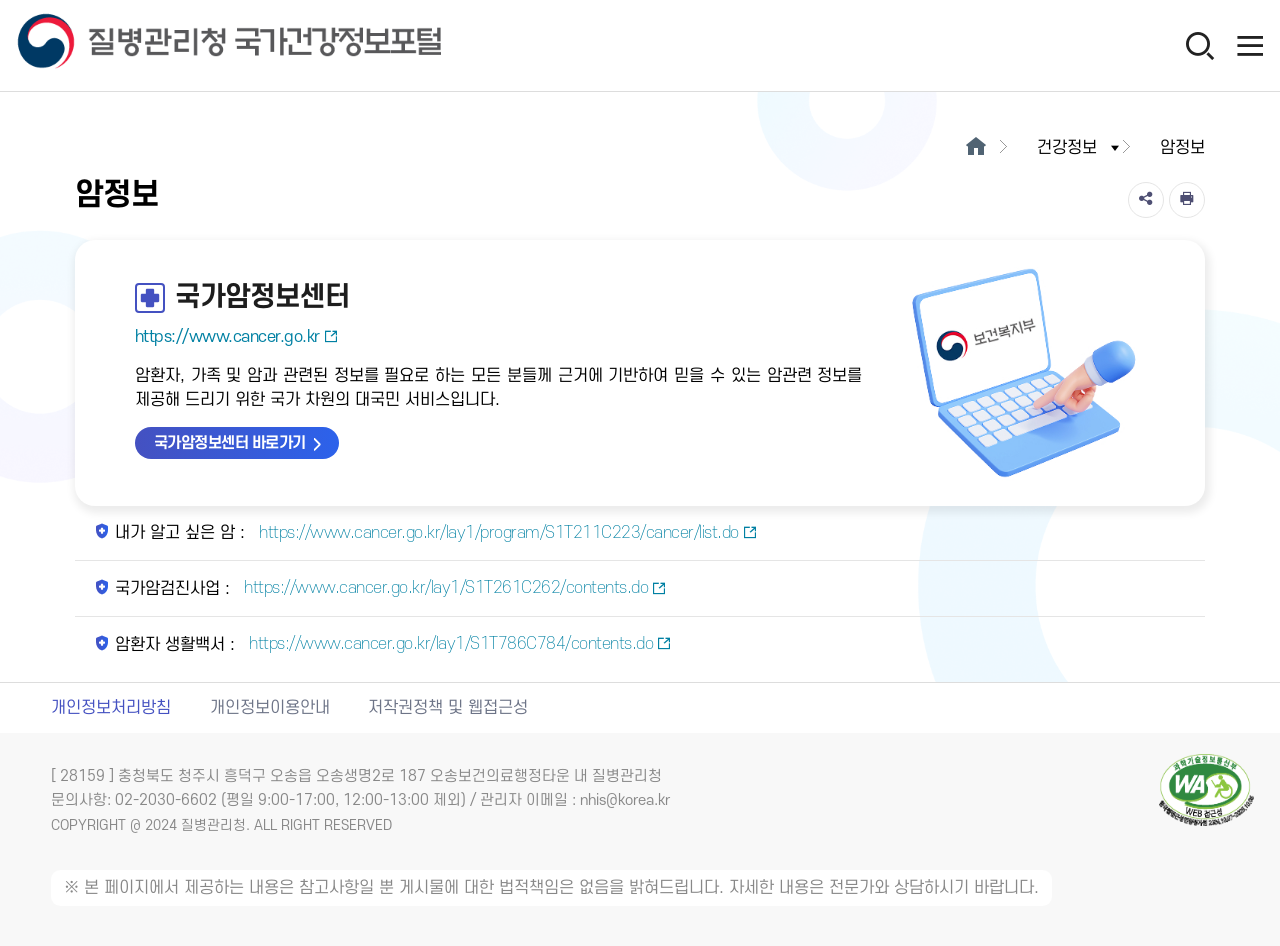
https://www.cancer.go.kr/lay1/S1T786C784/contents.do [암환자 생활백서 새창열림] (458, 644)
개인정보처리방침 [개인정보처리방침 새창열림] (111, 708)
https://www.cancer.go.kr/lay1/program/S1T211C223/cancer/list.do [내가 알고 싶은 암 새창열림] (506, 533)
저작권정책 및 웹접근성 (448, 708)
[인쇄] (1187, 200)
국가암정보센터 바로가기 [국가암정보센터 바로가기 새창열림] (230, 443)
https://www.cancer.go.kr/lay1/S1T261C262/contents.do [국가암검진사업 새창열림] (453, 588)
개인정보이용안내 (270, 708)
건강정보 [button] (1080, 148)
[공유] (1146, 200)
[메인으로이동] (975, 148)
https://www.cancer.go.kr (237, 337)
